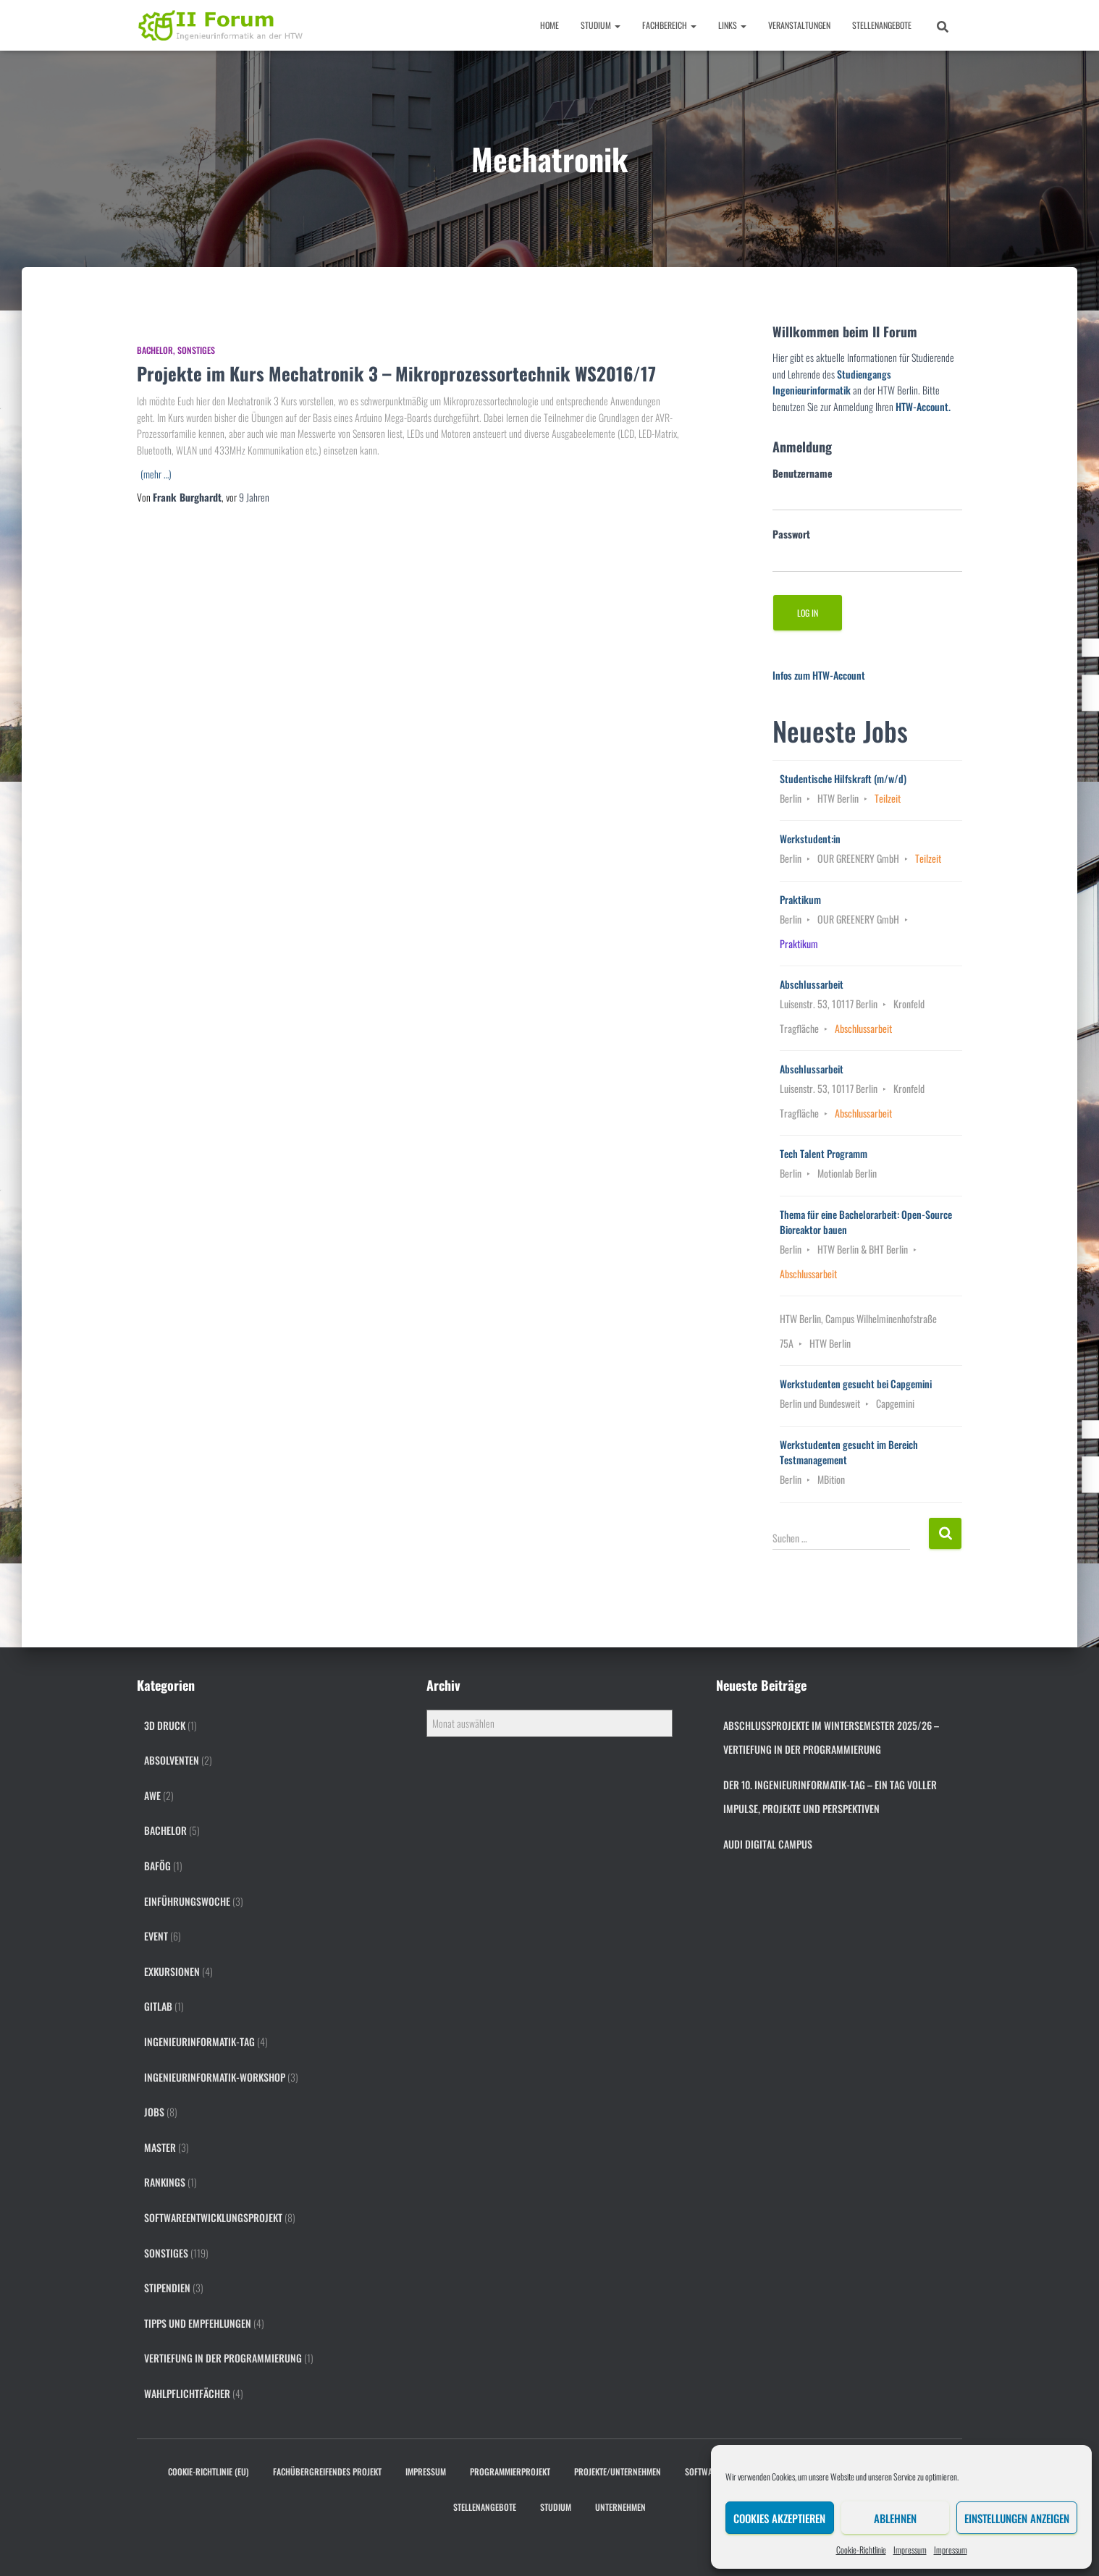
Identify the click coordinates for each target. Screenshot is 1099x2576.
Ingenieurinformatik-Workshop (214, 2077)
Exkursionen (172, 1971)
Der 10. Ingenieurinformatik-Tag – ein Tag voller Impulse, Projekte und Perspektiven (830, 1797)
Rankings (164, 2181)
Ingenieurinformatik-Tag (199, 2041)
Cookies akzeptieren (779, 2518)
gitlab (158, 2006)
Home (549, 25)
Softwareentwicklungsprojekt (213, 2217)
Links (732, 25)
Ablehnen (895, 2518)
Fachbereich (669, 25)
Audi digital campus (767, 1843)
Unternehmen (620, 2507)
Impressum (910, 2549)
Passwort (791, 533)
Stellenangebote (881, 25)
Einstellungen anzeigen (1016, 2518)
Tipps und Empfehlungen (197, 2323)
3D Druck (164, 1725)
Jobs (154, 2111)
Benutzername (802, 473)
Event (156, 1935)
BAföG (157, 1865)
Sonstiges (196, 350)
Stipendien (167, 2287)
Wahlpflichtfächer (187, 2393)
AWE (152, 1795)
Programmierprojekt (510, 2471)
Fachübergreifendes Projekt (327, 2471)
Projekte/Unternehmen (617, 2471)
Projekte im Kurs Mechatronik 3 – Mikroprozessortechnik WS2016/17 (396, 373)
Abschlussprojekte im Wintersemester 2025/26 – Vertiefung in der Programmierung (831, 1737)
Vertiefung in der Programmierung (223, 2357)
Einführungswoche (187, 1901)
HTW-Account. (923, 406)
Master (160, 2147)
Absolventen (171, 1760)
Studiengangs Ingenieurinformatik (831, 382)
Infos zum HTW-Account (818, 675)
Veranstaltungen (799, 25)
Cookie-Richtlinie (861, 2549)
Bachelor (155, 350)
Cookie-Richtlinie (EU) (208, 2471)
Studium (600, 25)
